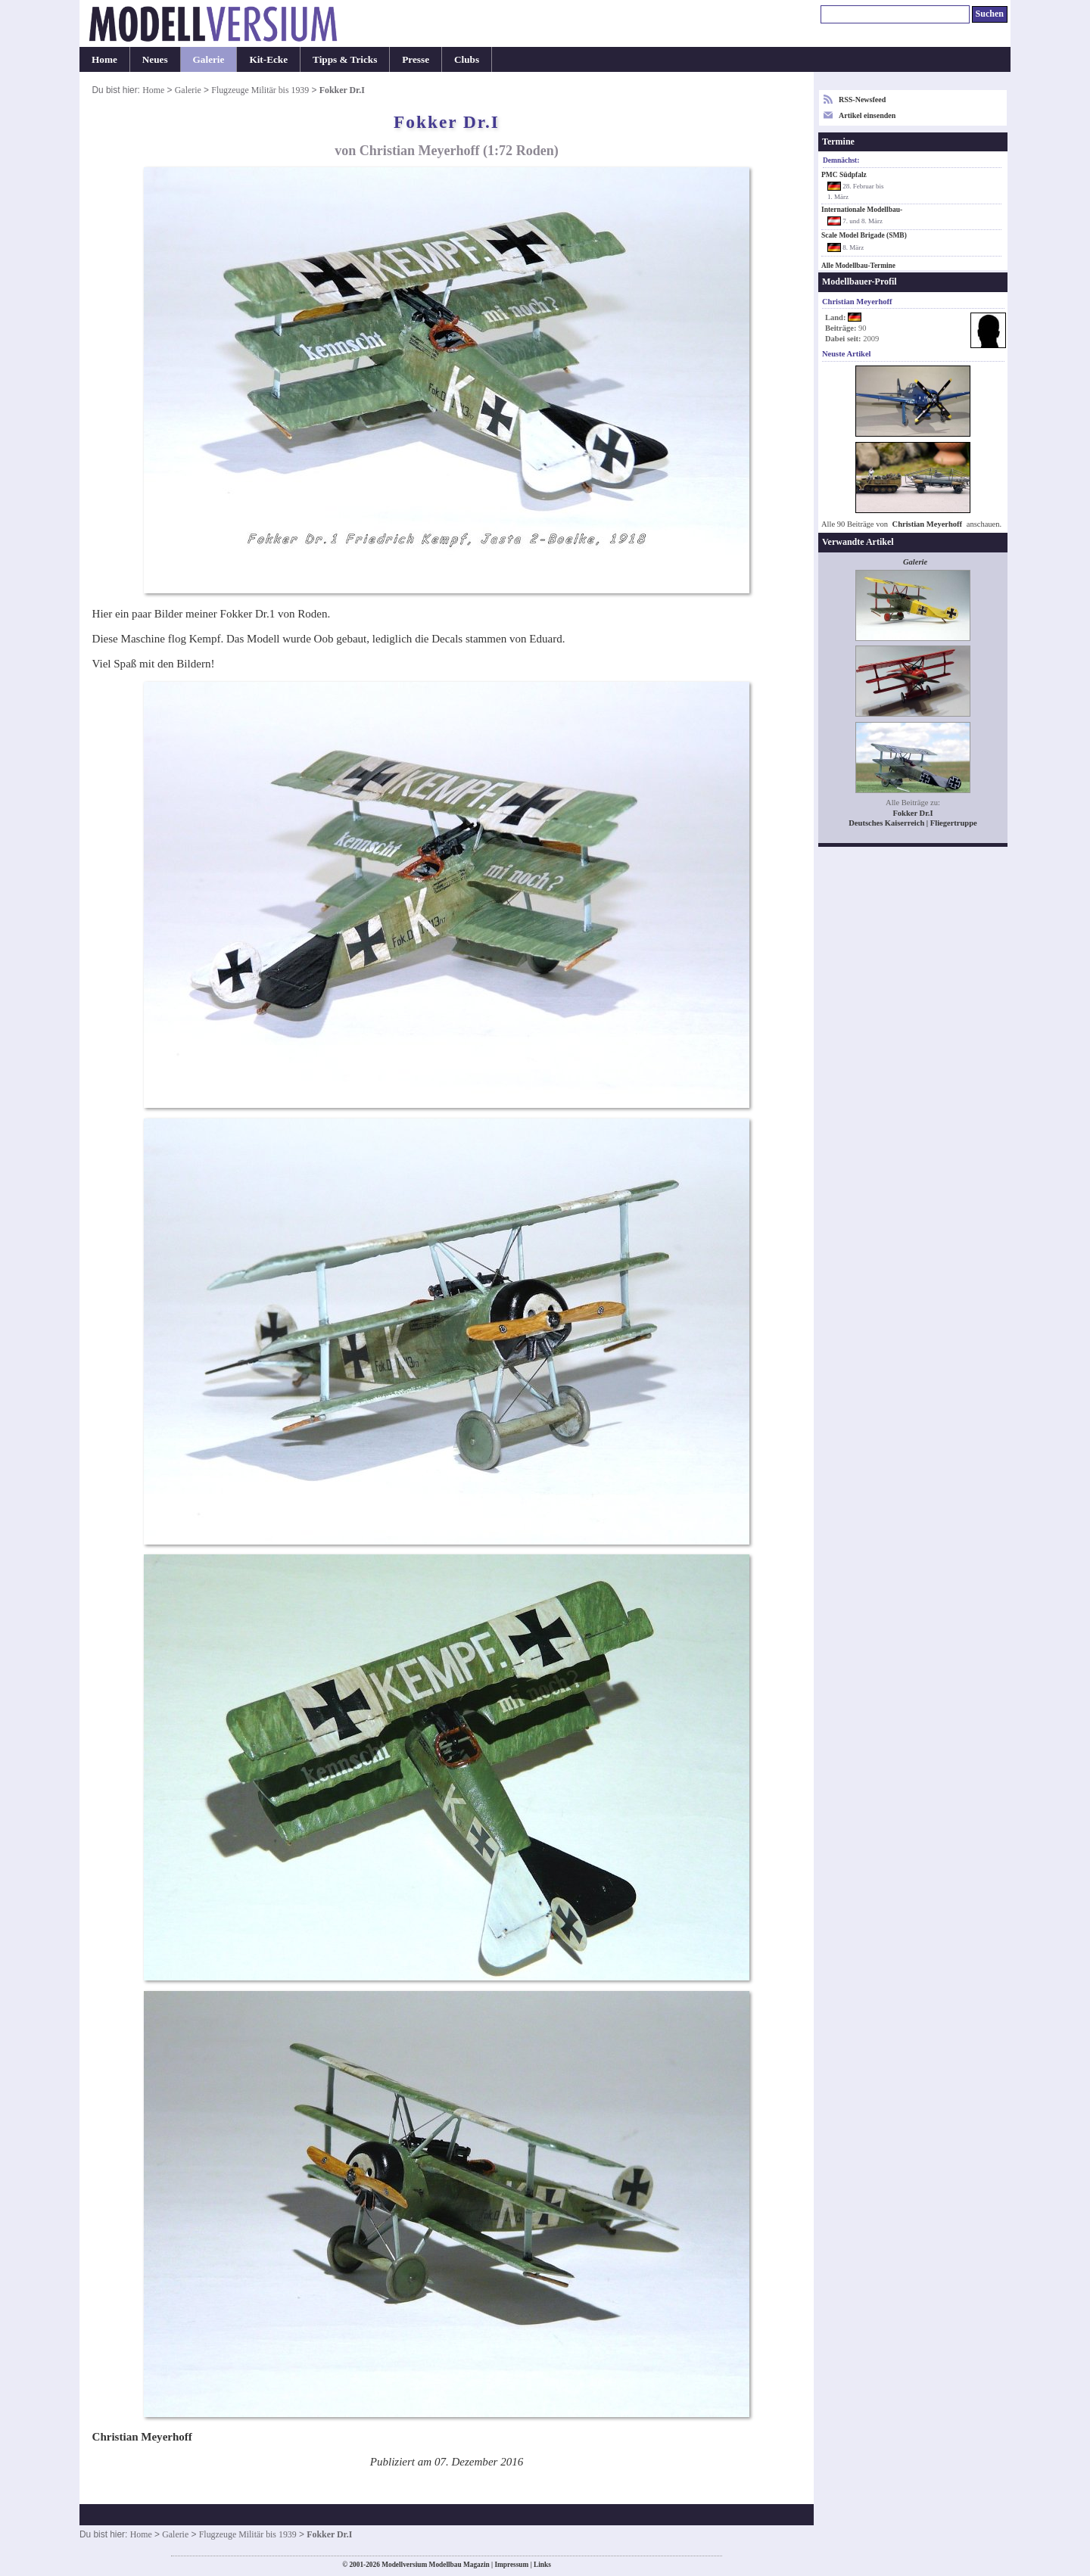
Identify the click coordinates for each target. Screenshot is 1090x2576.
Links (542, 2564)
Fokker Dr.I (912, 813)
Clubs (466, 59)
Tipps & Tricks (345, 59)
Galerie (209, 59)
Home (104, 59)
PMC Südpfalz (844, 175)
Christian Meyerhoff (927, 524)
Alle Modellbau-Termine (858, 265)
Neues (155, 59)
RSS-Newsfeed (862, 99)
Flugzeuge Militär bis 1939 (260, 90)
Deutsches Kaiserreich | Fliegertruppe (912, 823)
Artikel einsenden (867, 115)
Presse (415, 59)
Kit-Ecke (268, 59)
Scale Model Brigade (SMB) (864, 235)
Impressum (511, 2564)
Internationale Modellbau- (861, 209)
